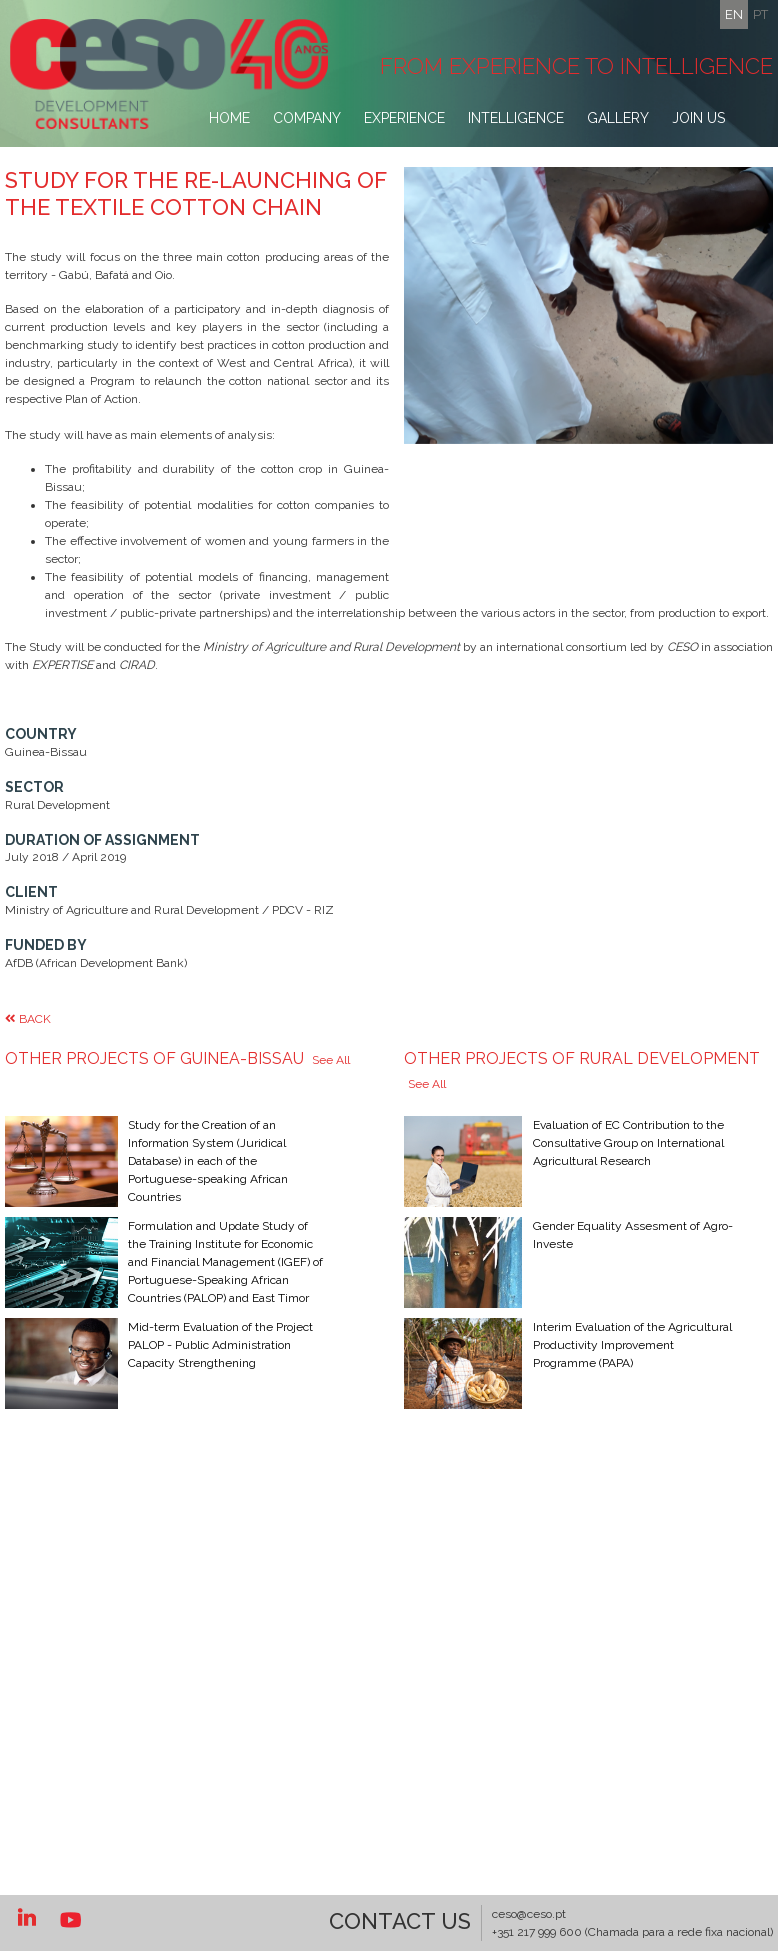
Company (307, 118)
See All (331, 1114)
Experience (404, 118)
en (734, 14)
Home (229, 118)
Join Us (698, 118)
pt (760, 14)
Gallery (618, 118)
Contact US (400, 1921)
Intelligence (516, 118)
